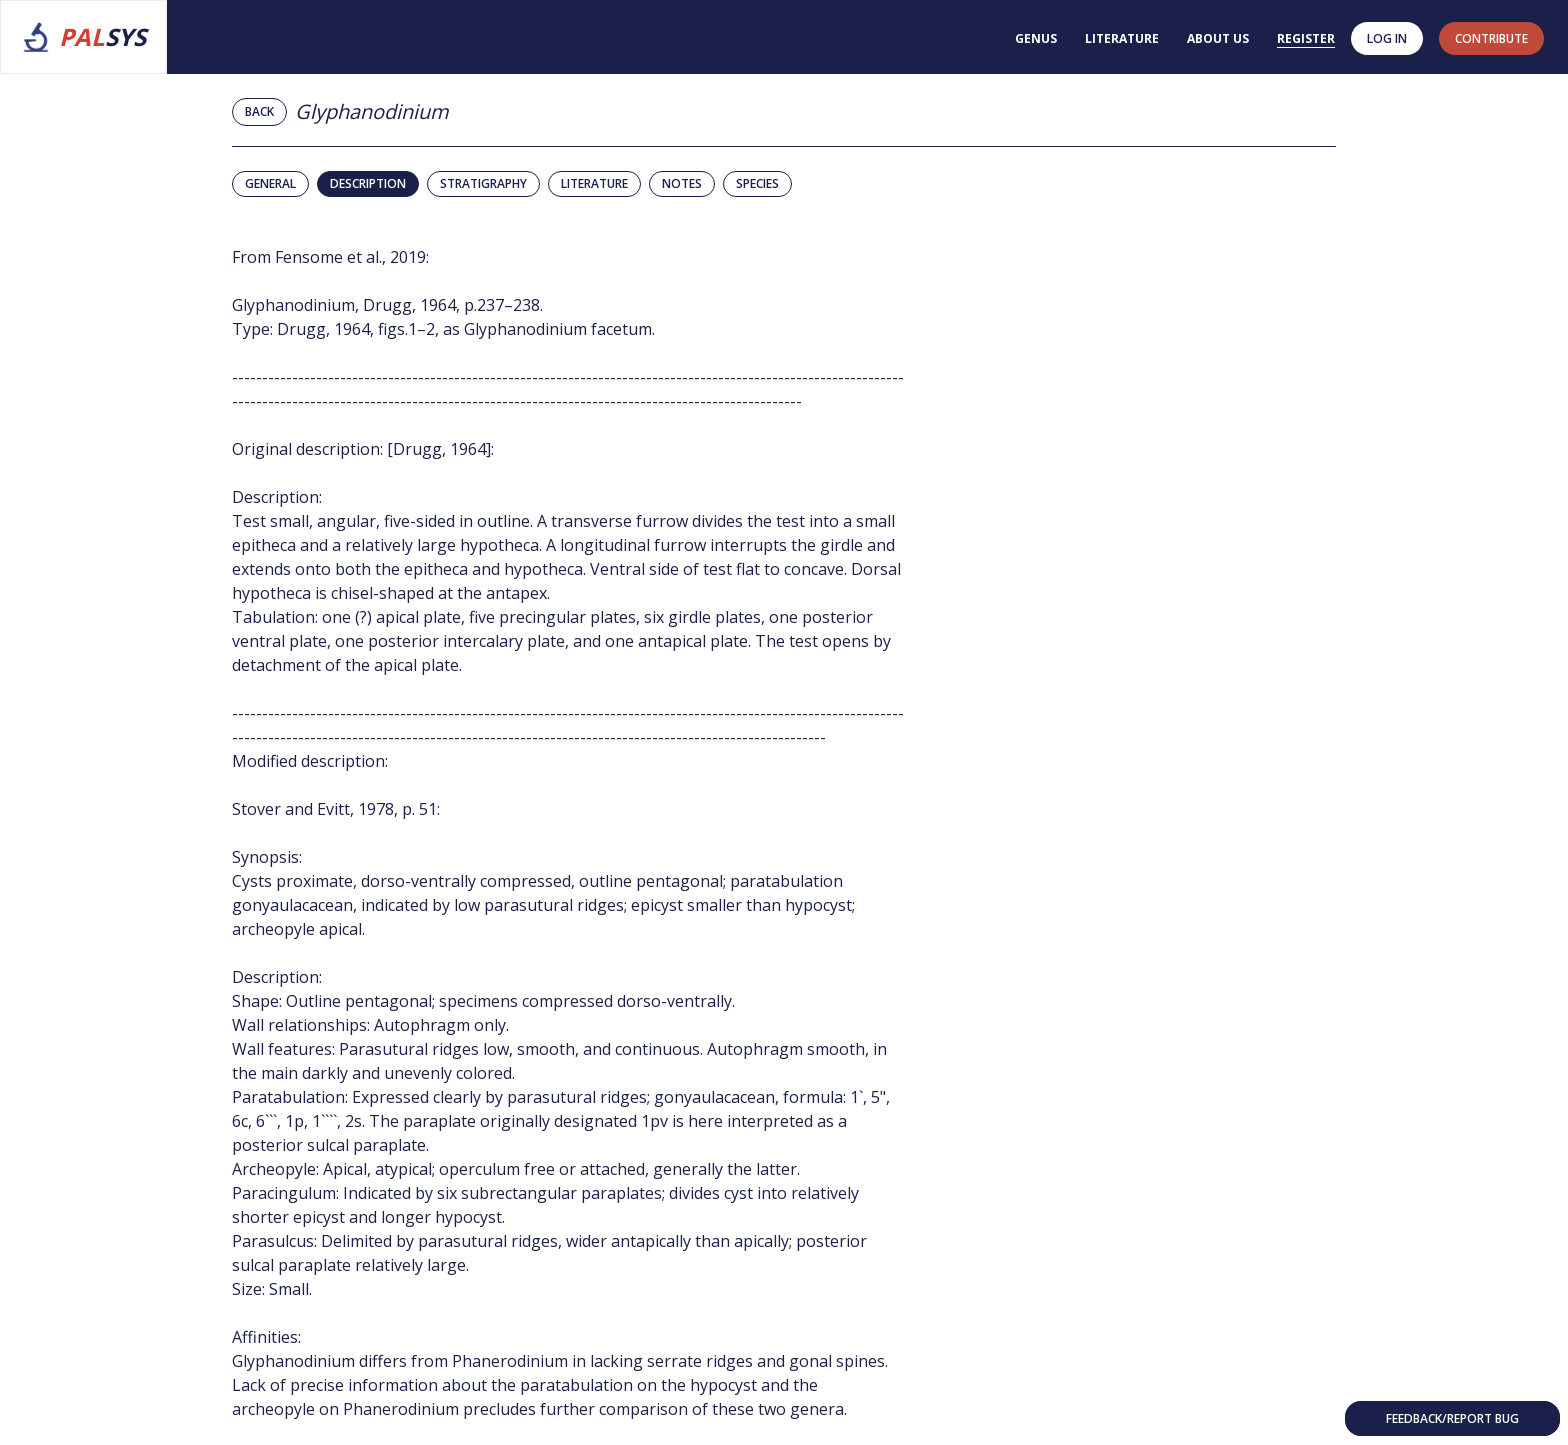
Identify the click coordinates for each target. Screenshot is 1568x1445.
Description (368, 183)
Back (259, 111)
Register (1306, 38)
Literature (1122, 38)
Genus (1036, 38)
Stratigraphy (483, 183)
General (270, 183)
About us (1218, 38)
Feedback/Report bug (1452, 1418)
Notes (682, 183)
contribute (1491, 38)
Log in (1387, 38)
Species (757, 183)
